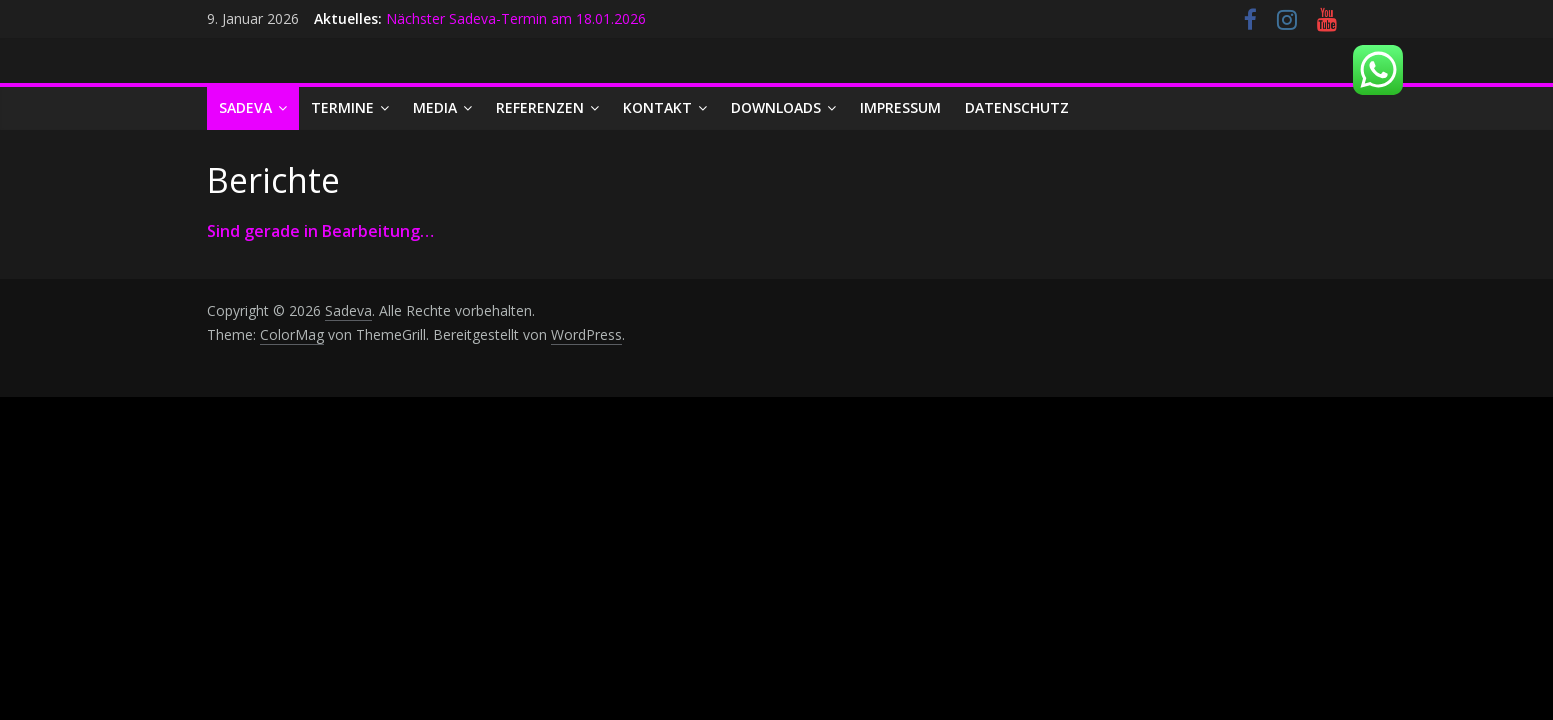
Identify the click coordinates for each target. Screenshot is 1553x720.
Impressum (900, 107)
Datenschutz (1017, 107)
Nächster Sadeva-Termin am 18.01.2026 (516, 18)
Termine (342, 107)
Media (435, 107)
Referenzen (540, 107)
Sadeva (245, 107)
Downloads (776, 107)
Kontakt (657, 107)
